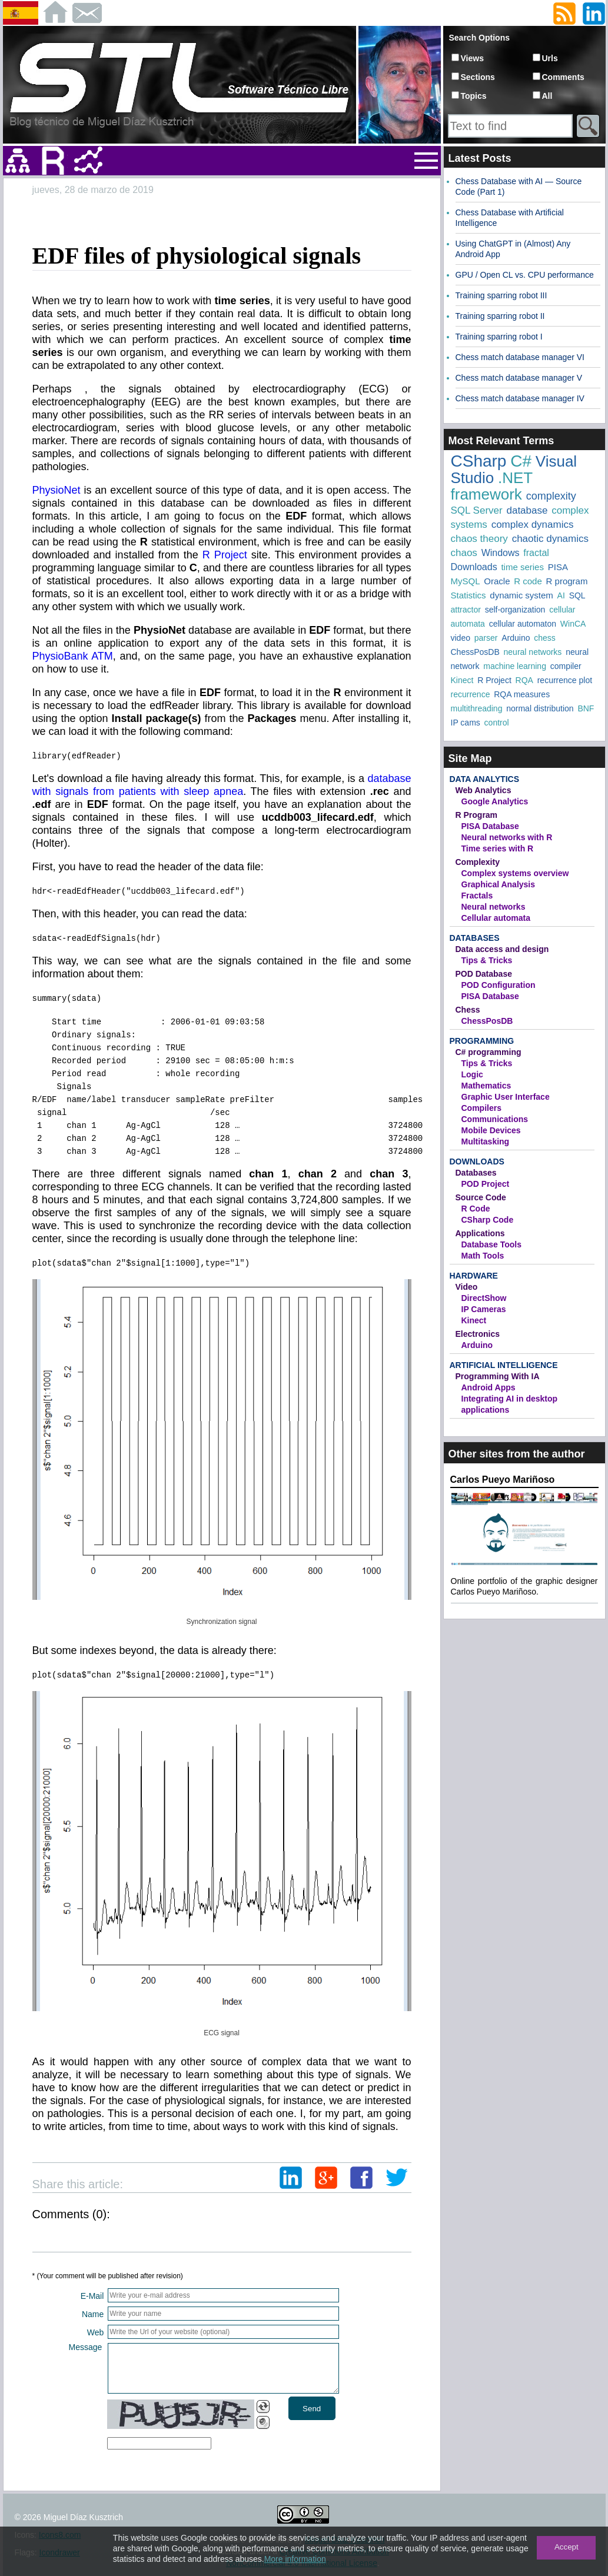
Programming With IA (498, 1376)
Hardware (474, 1275)
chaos (464, 552)
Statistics (468, 595)
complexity (551, 496)
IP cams (465, 722)
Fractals (477, 895)
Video (467, 1287)
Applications (480, 1233)
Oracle (497, 581)
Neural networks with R (507, 837)
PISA (558, 567)
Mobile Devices (491, 1130)
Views (472, 58)
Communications (495, 1119)
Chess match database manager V (519, 377)
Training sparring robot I (499, 336)
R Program (477, 815)
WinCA (573, 623)
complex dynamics (532, 524)
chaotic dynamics (550, 538)
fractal (536, 553)
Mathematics (486, 1085)
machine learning (514, 666)
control (496, 722)
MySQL (465, 581)
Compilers (481, 1108)
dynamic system (521, 595)
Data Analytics (484, 779)
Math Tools (482, 1255)
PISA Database (490, 826)
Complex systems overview (515, 873)
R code (528, 581)
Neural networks (493, 906)
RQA (524, 680)
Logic (472, 1074)
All (547, 96)
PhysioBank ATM (72, 656)
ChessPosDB (475, 652)
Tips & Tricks (487, 960)
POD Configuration (498, 985)
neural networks (533, 652)
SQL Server (477, 510)
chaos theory (479, 538)
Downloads (474, 567)
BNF (585, 708)
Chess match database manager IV (520, 398)
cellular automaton (522, 623)
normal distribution (539, 708)
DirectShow (484, 1298)
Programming (482, 1041)
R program (567, 581)
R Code (475, 1208)
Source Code (481, 1197)
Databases (475, 938)
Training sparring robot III (501, 295)
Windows (500, 553)
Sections (478, 77)
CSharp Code (487, 1219)
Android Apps (488, 1387)
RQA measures (522, 694)
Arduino (515, 638)
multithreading (477, 708)
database (526, 510)
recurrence (470, 694)
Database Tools (491, 1244)
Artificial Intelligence (504, 1365)
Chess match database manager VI (520, 357)
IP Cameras (483, 1309)
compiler (566, 666)
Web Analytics (483, 790)
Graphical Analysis (498, 884)
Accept (566, 2546)
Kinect (462, 680)
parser (486, 638)
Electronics (478, 1334)
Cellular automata (495, 918)
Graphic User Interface (505, 1096)
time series (522, 567)
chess (545, 638)
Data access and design (502, 949)
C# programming (488, 1052)
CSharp (479, 461)
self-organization (515, 609)
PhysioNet (56, 490)
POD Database (484, 974)
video (460, 638)
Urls (550, 58)
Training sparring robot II (500, 316)
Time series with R (497, 848)
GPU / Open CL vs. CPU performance (525, 274)
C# (520, 461)
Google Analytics (495, 801)
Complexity (478, 862)
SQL (577, 595)
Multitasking (485, 1141)
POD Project (485, 1184)
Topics (474, 96)
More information (295, 2559)
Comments (563, 77)
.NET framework (492, 486)
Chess (468, 1009)
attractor (466, 609)
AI (561, 595)
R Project (224, 555)
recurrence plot (564, 680)
